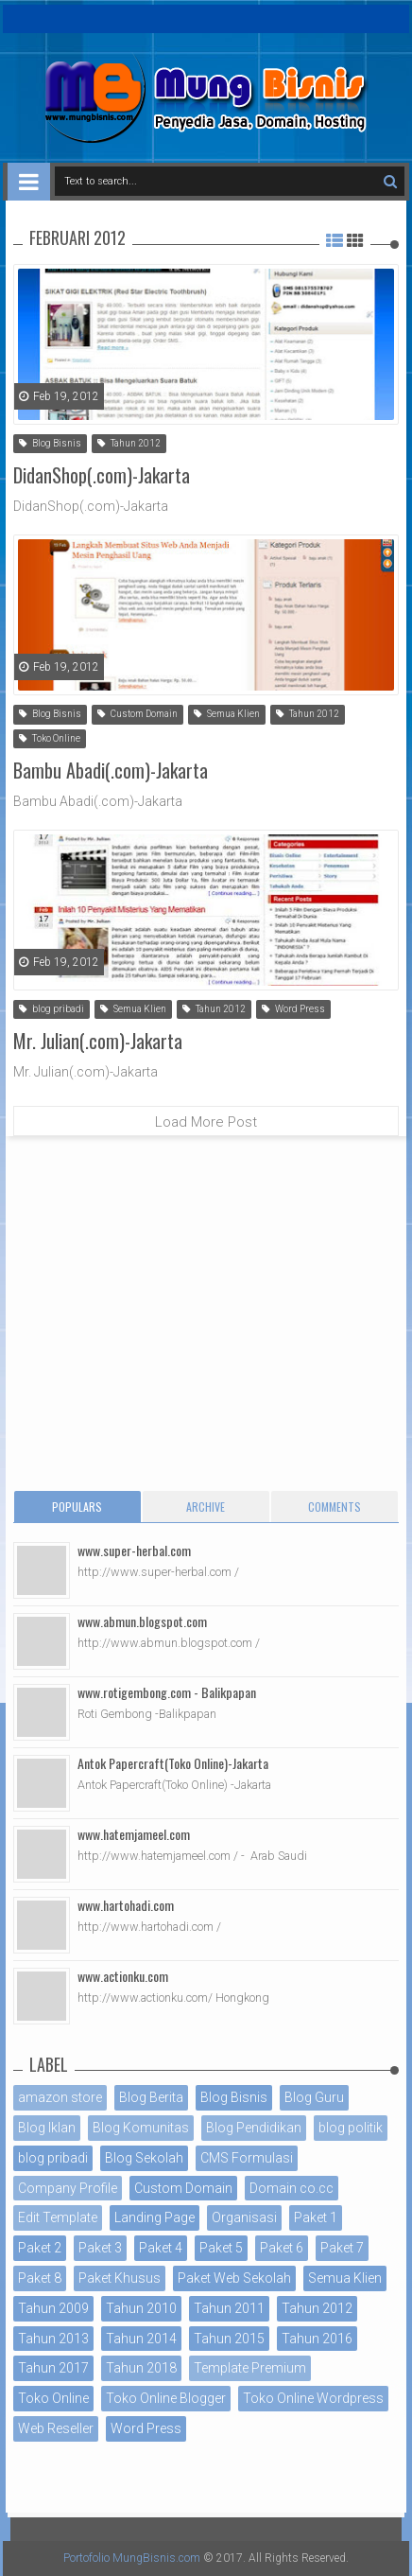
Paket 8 (39, 2278)
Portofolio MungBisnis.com (131, 2558)
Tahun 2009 (53, 2308)
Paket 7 (342, 2247)
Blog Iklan (47, 2127)
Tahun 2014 (141, 2338)
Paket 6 (281, 2247)
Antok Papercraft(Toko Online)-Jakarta (172, 1763)
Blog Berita (151, 2097)
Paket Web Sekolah (234, 2278)
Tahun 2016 (317, 2338)
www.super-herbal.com (134, 1550)
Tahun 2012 (129, 443)
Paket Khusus (119, 2278)
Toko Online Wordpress (313, 2398)
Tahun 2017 (53, 2367)
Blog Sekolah (144, 2157)
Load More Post (206, 1121)
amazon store (60, 2097)
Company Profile (67, 2188)
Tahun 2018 (141, 2367)
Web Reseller (56, 2428)
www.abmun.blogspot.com (142, 1621)
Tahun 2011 (229, 2308)
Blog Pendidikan (253, 2127)
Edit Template (57, 2217)
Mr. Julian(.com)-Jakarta (97, 1040)
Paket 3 (100, 2247)
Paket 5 (221, 2247)
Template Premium (250, 2367)
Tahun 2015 (229, 2338)
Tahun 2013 (53, 2338)
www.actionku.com (122, 1976)
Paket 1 (315, 2217)
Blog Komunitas (141, 2127)
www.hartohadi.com (125, 1905)
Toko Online (49, 738)
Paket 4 (160, 2247)
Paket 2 (39, 2247)
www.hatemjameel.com (133, 1834)
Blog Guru (314, 2097)
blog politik (350, 2127)
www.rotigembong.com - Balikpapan (166, 1692)
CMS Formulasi (246, 2157)
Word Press (293, 1009)
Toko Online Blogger (166, 2398)
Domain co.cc (291, 2188)
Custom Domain (137, 714)
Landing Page (154, 2217)
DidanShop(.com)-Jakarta (101, 475)
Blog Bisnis (50, 443)
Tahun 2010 (141, 2308)
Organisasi (244, 2217)
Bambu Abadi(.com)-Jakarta (110, 770)
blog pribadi (51, 1009)
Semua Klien (227, 714)
